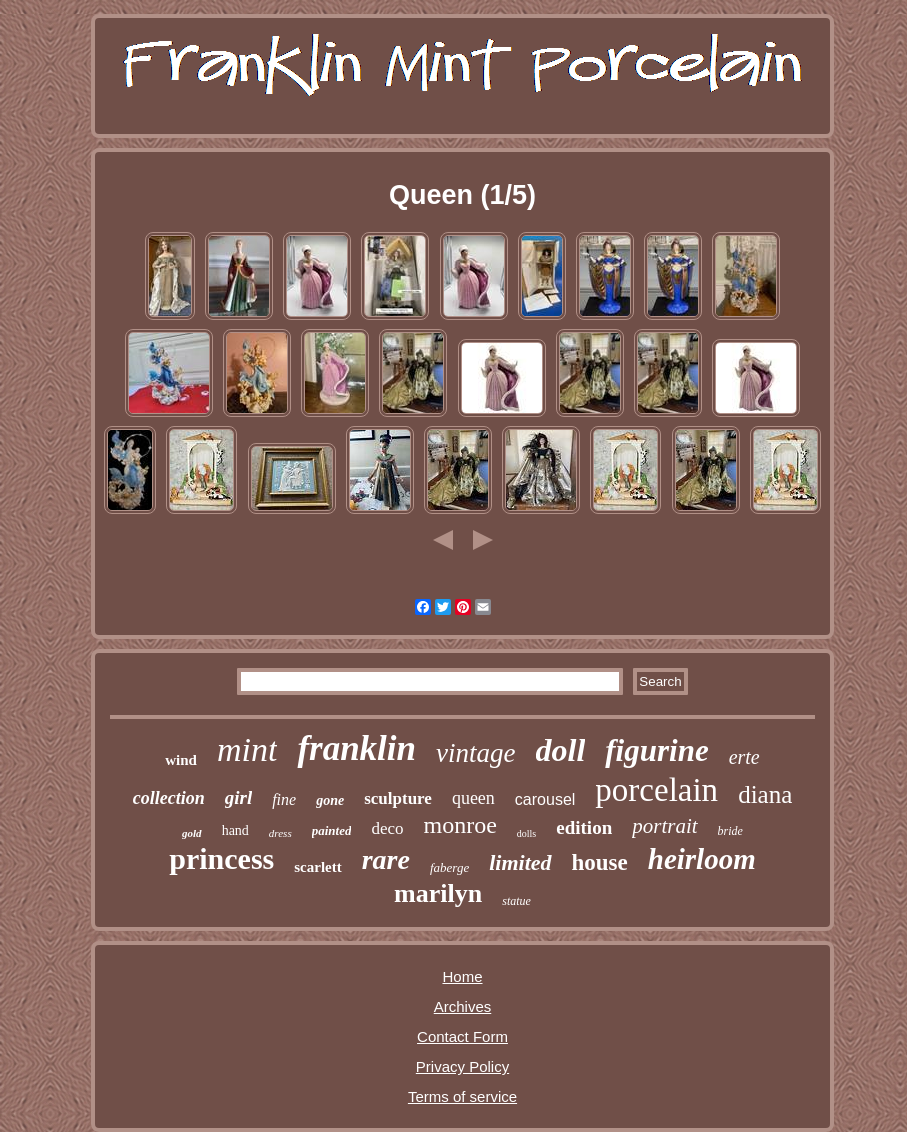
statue (516, 901)
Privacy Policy (462, 1066)
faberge (449, 867)
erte (744, 757)
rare (386, 859)
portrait (664, 826)
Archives (463, 1006)
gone (330, 800)
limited (520, 862)
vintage (475, 753)
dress (280, 833)
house (600, 862)
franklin (356, 748)
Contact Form (462, 1036)
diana (765, 794)
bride (730, 831)
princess (221, 858)
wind (181, 760)
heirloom (702, 859)
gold (192, 833)
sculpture (398, 798)
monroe (460, 825)
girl (238, 797)
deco (387, 828)
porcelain (656, 790)
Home (462, 976)
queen (473, 798)
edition (584, 827)
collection (169, 798)
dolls (526, 833)
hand (235, 830)
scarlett (317, 867)
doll (561, 750)
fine (284, 799)
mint (247, 749)
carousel (545, 799)
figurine (656, 750)
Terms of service (462, 1096)
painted (332, 830)
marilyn (438, 893)
